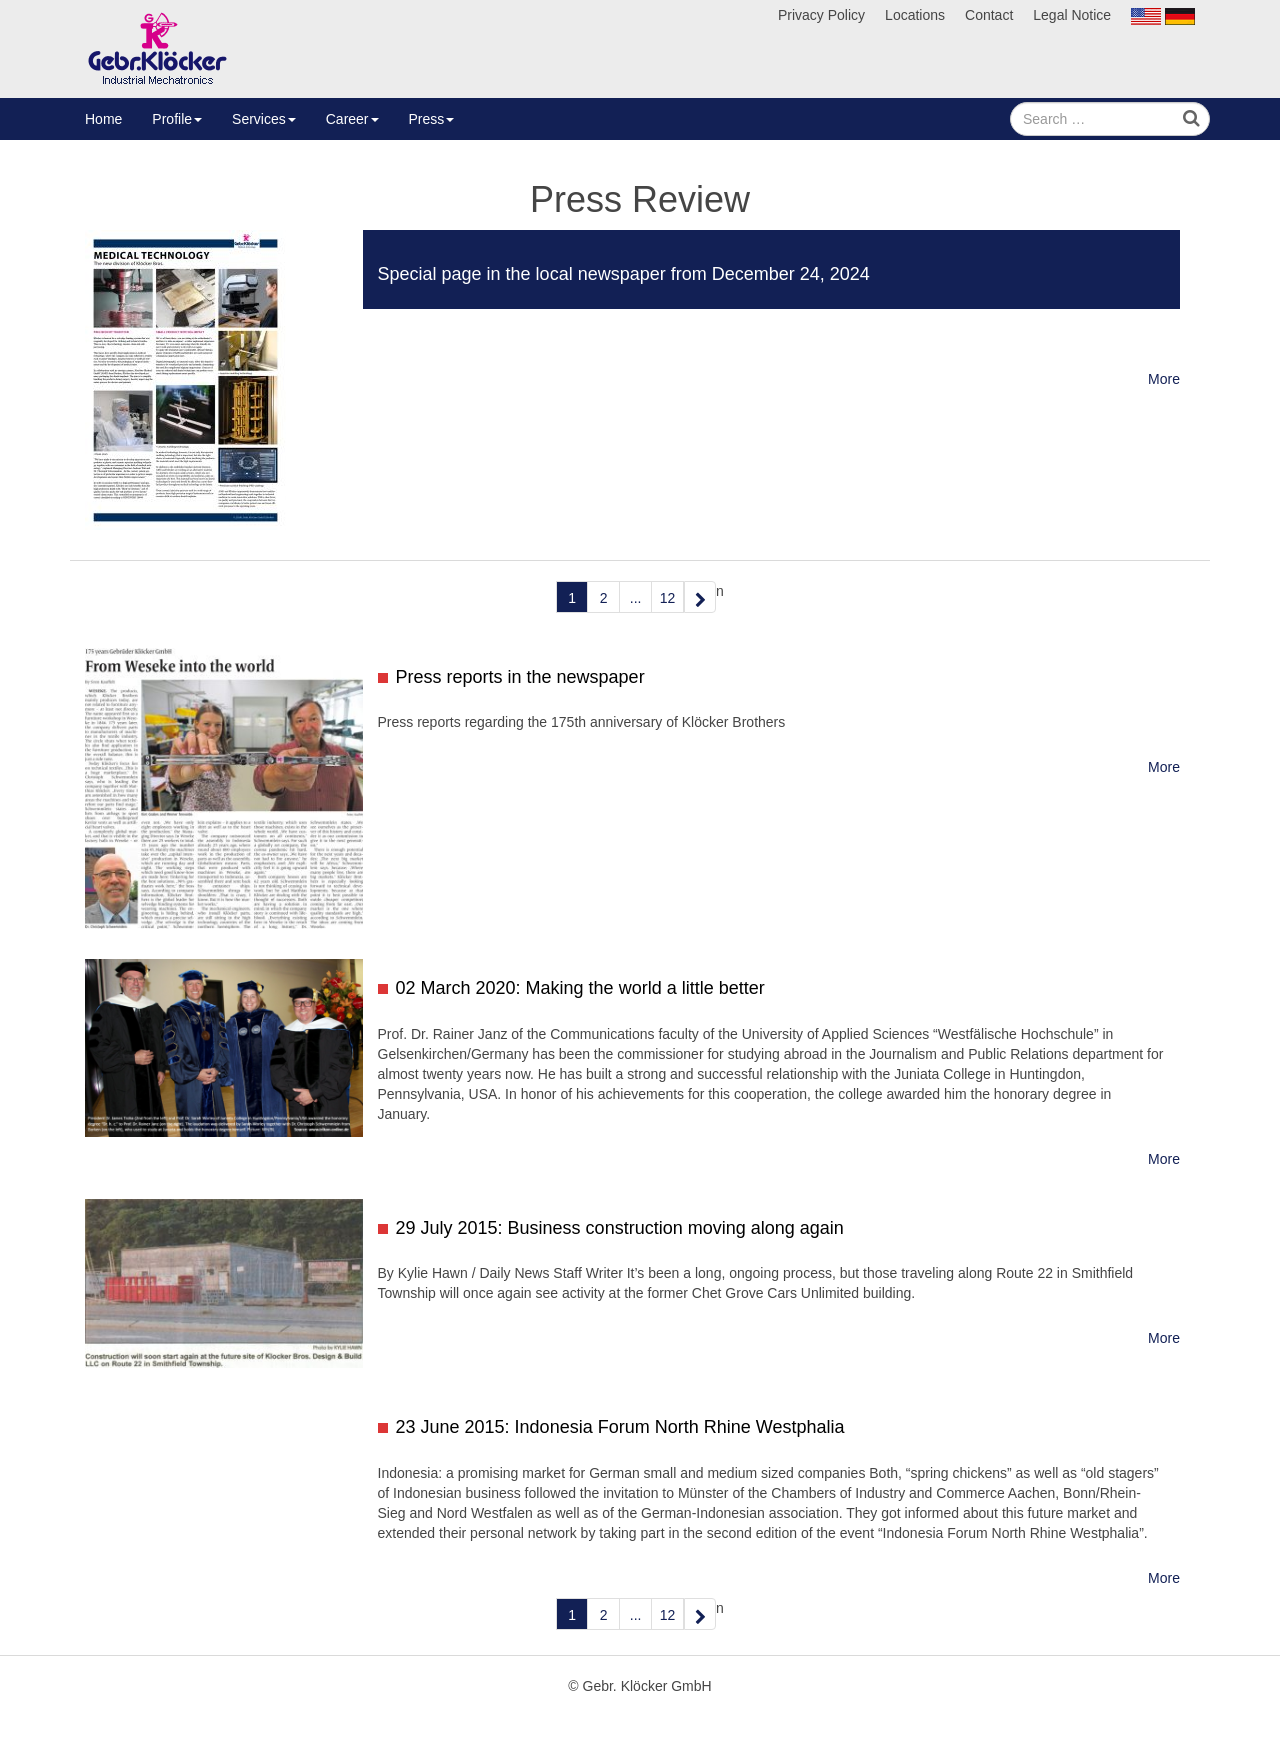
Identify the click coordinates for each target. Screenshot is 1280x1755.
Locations (915, 15)
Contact (989, 15)
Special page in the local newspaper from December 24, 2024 (624, 274)
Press (432, 119)
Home (103, 119)
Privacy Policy (821, 15)
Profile (177, 119)
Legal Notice (1072, 15)
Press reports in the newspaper (520, 677)
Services (264, 119)
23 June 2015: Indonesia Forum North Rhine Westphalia (620, 1427)
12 (668, 598)
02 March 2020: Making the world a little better (580, 988)
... (636, 598)
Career (352, 119)
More (1164, 379)
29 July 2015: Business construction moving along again (620, 1228)
